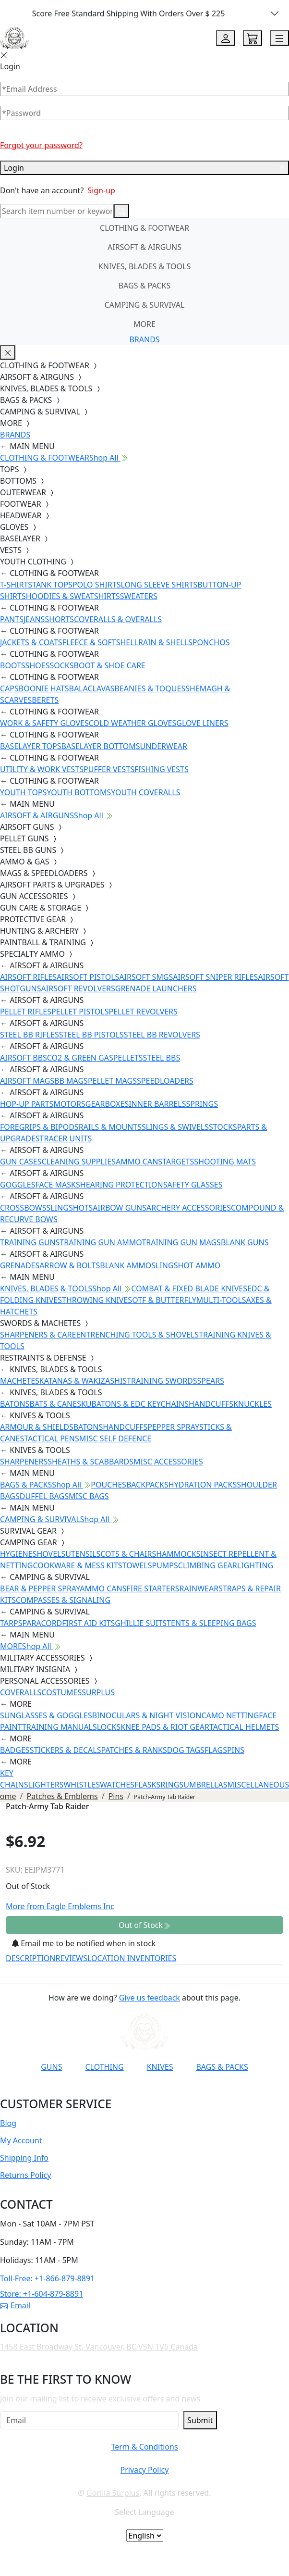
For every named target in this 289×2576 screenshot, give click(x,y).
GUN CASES (20, 1161)
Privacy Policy (144, 2469)
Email (15, 2305)
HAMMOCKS (178, 1554)
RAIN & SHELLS (165, 642)
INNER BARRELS (157, 1104)
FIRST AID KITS (88, 1623)
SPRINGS (202, 1104)
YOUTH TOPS (23, 792)
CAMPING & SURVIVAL (145, 305)
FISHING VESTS (161, 769)
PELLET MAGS (112, 1080)
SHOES (37, 665)
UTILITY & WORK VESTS (42, 769)
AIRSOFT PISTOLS (88, 977)
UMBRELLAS (205, 1784)
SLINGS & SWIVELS (175, 1127)
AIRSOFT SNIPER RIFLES (215, 977)
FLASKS (147, 1784)
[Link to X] (172, 2090)
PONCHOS (211, 642)
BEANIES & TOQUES (149, 688)
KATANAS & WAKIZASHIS (83, 1381)
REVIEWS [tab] (71, 1958)
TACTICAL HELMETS (244, 1727)
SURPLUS (98, 1692)
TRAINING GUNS (30, 1242)
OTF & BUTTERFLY (164, 1300)
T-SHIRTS (16, 584)
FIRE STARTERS (152, 1588)
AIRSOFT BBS (23, 1057)
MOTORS (69, 1104)
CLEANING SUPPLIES (78, 1161)
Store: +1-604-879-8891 (41, 2293)
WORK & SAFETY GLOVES (44, 723)
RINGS (171, 1784)
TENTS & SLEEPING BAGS (211, 1623)
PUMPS (165, 1565)
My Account (21, 2140)
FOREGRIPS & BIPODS (39, 1127)
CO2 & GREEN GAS (80, 1057)
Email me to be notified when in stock (84, 1943)
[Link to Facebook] (101, 2090)
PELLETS (128, 1057)
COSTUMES (61, 1692)
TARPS (11, 1623)
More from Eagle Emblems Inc (60, 1906)
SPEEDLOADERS (165, 1080)
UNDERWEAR (163, 746)
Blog (8, 2123)
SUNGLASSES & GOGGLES (46, 1715)
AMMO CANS (139, 1161)
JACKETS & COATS (31, 642)
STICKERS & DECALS (65, 1750)
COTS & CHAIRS (128, 1554)
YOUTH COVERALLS (145, 792)
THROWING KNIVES (97, 1300)
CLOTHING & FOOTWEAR (144, 228)
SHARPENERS (24, 1461)
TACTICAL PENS (51, 1438)
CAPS (9, 688)
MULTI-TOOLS (221, 1300)
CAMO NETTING (230, 1715)
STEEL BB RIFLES (29, 1034)
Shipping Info (24, 2157)
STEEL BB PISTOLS (91, 1034)
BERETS (45, 700)
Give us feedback (149, 1997)
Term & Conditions (144, 2446)
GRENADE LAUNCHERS (156, 988)
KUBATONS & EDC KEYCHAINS (135, 1404)
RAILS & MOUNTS (110, 1127)
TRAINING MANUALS (59, 1727)
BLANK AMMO (125, 1265)
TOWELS (137, 1565)
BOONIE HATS (44, 688)
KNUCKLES (252, 1404)
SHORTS (59, 619)
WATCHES (117, 1784)
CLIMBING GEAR (207, 1565)
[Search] (57, 211)
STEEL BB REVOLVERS (162, 1034)
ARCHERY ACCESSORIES (188, 1207)
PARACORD (42, 1623)
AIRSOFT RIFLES (28, 977)
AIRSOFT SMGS (146, 977)
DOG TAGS (186, 1750)
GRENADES (19, 1265)
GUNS (51, 2067)
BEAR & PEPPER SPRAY (40, 1588)
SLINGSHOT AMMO (185, 1265)
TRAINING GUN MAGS (181, 1242)
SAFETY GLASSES (193, 1184)
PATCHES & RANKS (134, 1750)
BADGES (15, 1750)
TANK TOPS (52, 584)
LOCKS (108, 1727)
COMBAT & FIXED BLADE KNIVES (189, 1288)
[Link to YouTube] (78, 2090)
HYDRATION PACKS (203, 1484)
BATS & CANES (55, 1404)
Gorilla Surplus (112, 2493)
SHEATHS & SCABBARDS (90, 1461)
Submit (200, 2420)
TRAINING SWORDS (162, 1381)
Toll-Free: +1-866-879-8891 (47, 2278)
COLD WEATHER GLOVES (132, 723)
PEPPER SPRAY (173, 1427)
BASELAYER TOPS (30, 746)
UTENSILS (82, 1554)
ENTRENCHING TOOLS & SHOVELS (137, 1334)
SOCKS (61, 665)
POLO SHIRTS (96, 584)
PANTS (12, 619)
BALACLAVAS (92, 688)
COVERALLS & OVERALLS (118, 619)
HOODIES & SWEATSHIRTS (73, 596)
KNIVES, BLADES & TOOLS (144, 266)
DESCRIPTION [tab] (31, 1958)
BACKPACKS (147, 1484)
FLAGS (216, 1750)
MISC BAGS (89, 1496)
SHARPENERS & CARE (38, 1334)
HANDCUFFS (211, 1404)
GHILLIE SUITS (141, 1623)
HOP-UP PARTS (26, 1104)
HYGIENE (16, 1554)
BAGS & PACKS (144, 285)
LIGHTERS (46, 1784)
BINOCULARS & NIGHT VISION (147, 1715)
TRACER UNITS (66, 1138)
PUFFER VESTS (109, 769)
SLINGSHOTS (70, 1207)
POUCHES (108, 1484)
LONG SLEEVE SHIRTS (158, 584)
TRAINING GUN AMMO (101, 1242)
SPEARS (210, 1381)
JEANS (34, 619)
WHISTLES (81, 1784)
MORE (144, 324)
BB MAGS (71, 1080)
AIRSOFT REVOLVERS (78, 988)
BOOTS (12, 665)
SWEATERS (138, 596)
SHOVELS (49, 1554)
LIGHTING (255, 1565)
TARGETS (178, 1161)
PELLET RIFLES (25, 1011)
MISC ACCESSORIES (168, 1461)
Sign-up (101, 190)
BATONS (15, 1404)
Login (144, 168)
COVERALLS (20, 1692)
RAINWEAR (198, 1588)
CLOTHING (104, 2067)
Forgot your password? (41, 145)
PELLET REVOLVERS (142, 1011)
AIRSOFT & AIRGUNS (144, 247)
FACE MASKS (58, 1184)
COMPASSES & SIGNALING (63, 1600)
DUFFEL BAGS (44, 1496)
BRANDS (144, 339)
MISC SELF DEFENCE (115, 1438)
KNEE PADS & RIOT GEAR (164, 1727)
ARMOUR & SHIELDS (36, 1427)
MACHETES (19, 1381)
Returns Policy (25, 2175)
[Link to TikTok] (148, 2090)
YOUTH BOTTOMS (79, 792)
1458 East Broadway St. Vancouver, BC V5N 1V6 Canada (99, 2346)
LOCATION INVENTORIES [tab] (131, 1958)
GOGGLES (18, 1184)
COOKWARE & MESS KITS (77, 1565)
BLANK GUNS (245, 1242)
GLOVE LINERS (202, 723)
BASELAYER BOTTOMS (100, 746)
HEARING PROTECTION (121, 1184)
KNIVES (160, 2067)
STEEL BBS (162, 1057)
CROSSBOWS (23, 1207)
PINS (235, 1750)
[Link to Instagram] (125, 2090)
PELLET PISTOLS (79, 1011)
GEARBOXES (107, 1104)
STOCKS (223, 1127)
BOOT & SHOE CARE (109, 665)
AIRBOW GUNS (119, 1207)
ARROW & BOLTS (69, 1265)
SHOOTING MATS (225, 1161)
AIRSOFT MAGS (27, 1080)
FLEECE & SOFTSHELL (100, 642)
